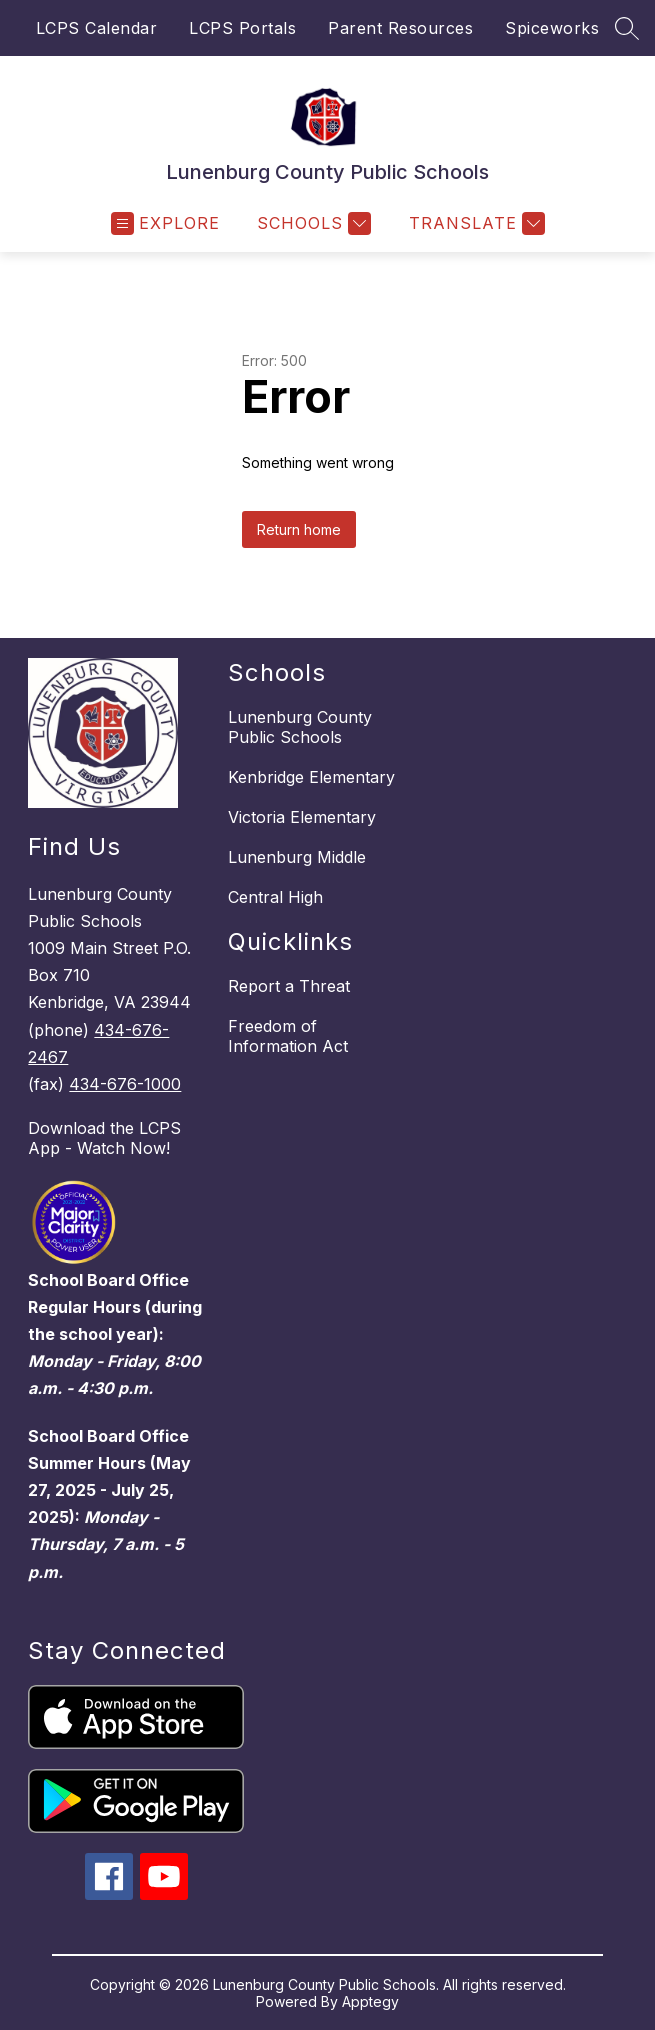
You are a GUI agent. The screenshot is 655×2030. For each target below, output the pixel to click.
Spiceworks (552, 28)
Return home (299, 529)
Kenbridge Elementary (311, 777)
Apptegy (370, 2001)
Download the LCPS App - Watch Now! (104, 1138)
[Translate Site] (474, 223)
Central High (275, 897)
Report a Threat (289, 986)
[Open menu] (165, 223)
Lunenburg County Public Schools (300, 727)
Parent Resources (400, 28)
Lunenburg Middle (297, 857)
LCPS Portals (242, 28)
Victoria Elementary (302, 817)
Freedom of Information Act (288, 1036)
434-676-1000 (125, 1084)
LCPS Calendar (97, 28)
